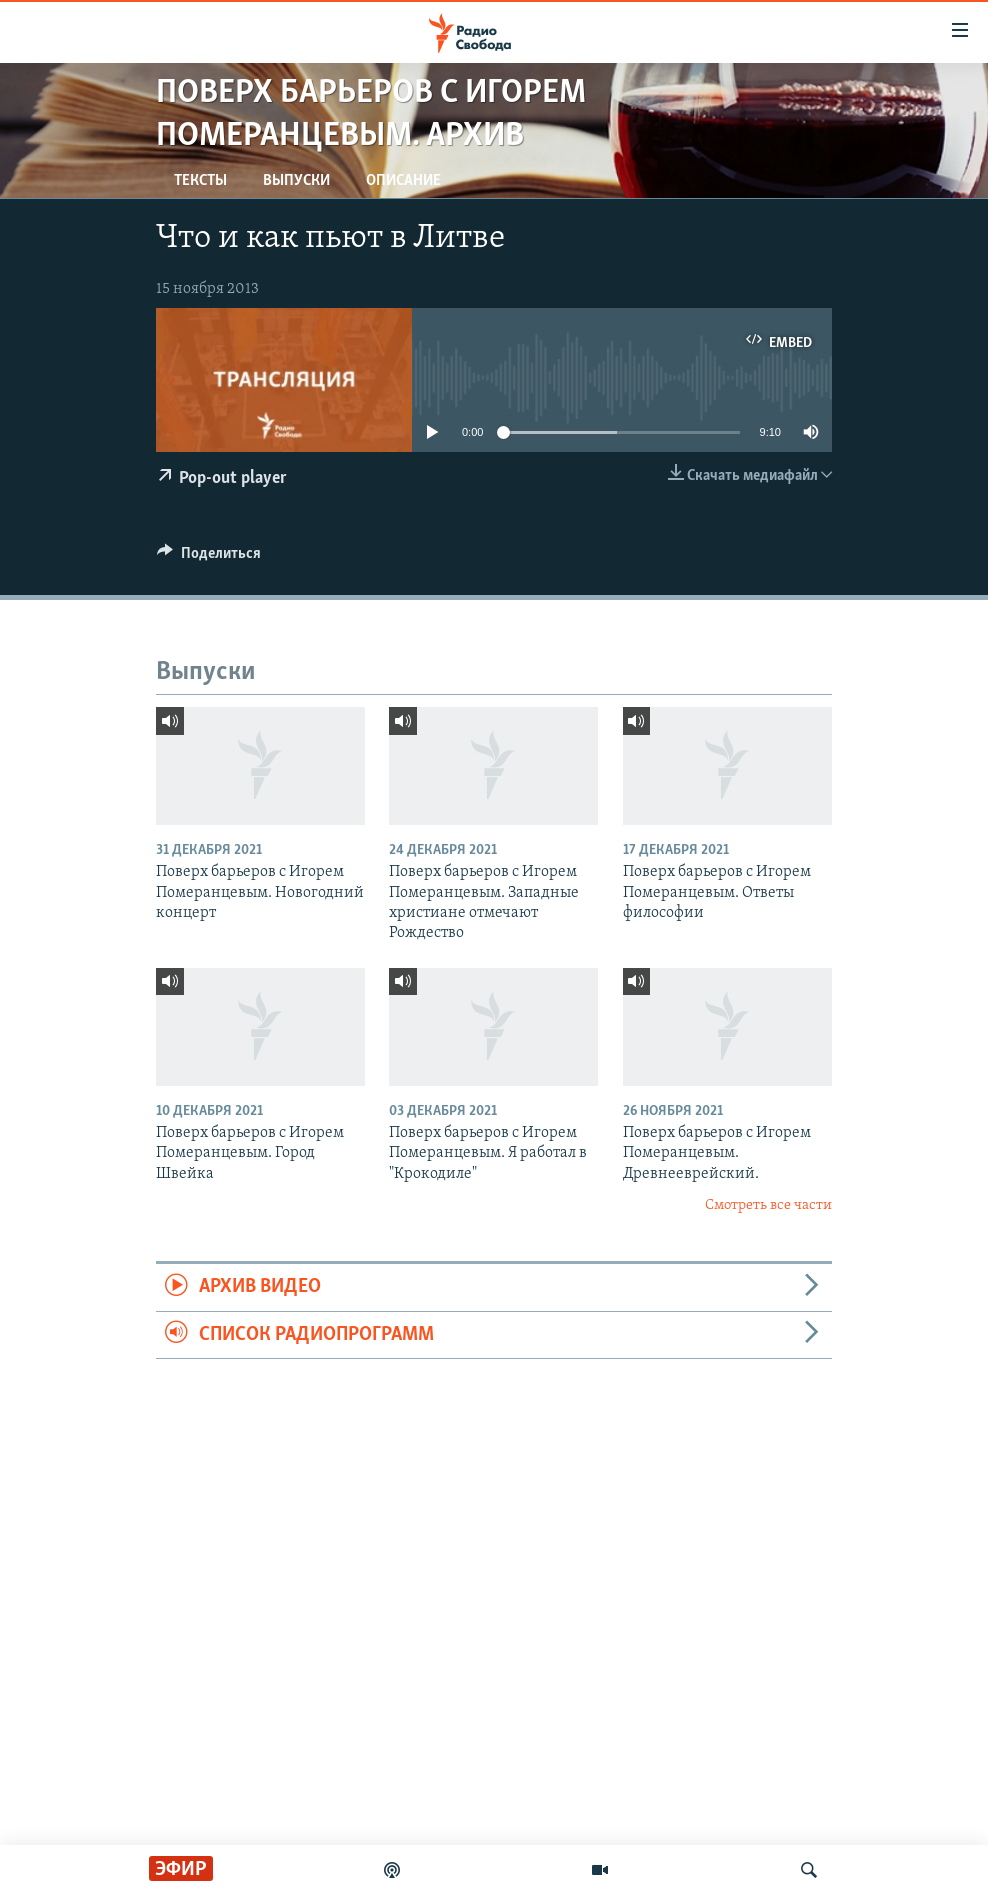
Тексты (200, 181)
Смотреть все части (768, 1205)
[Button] (209, 558)
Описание (403, 181)
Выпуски (296, 181)
